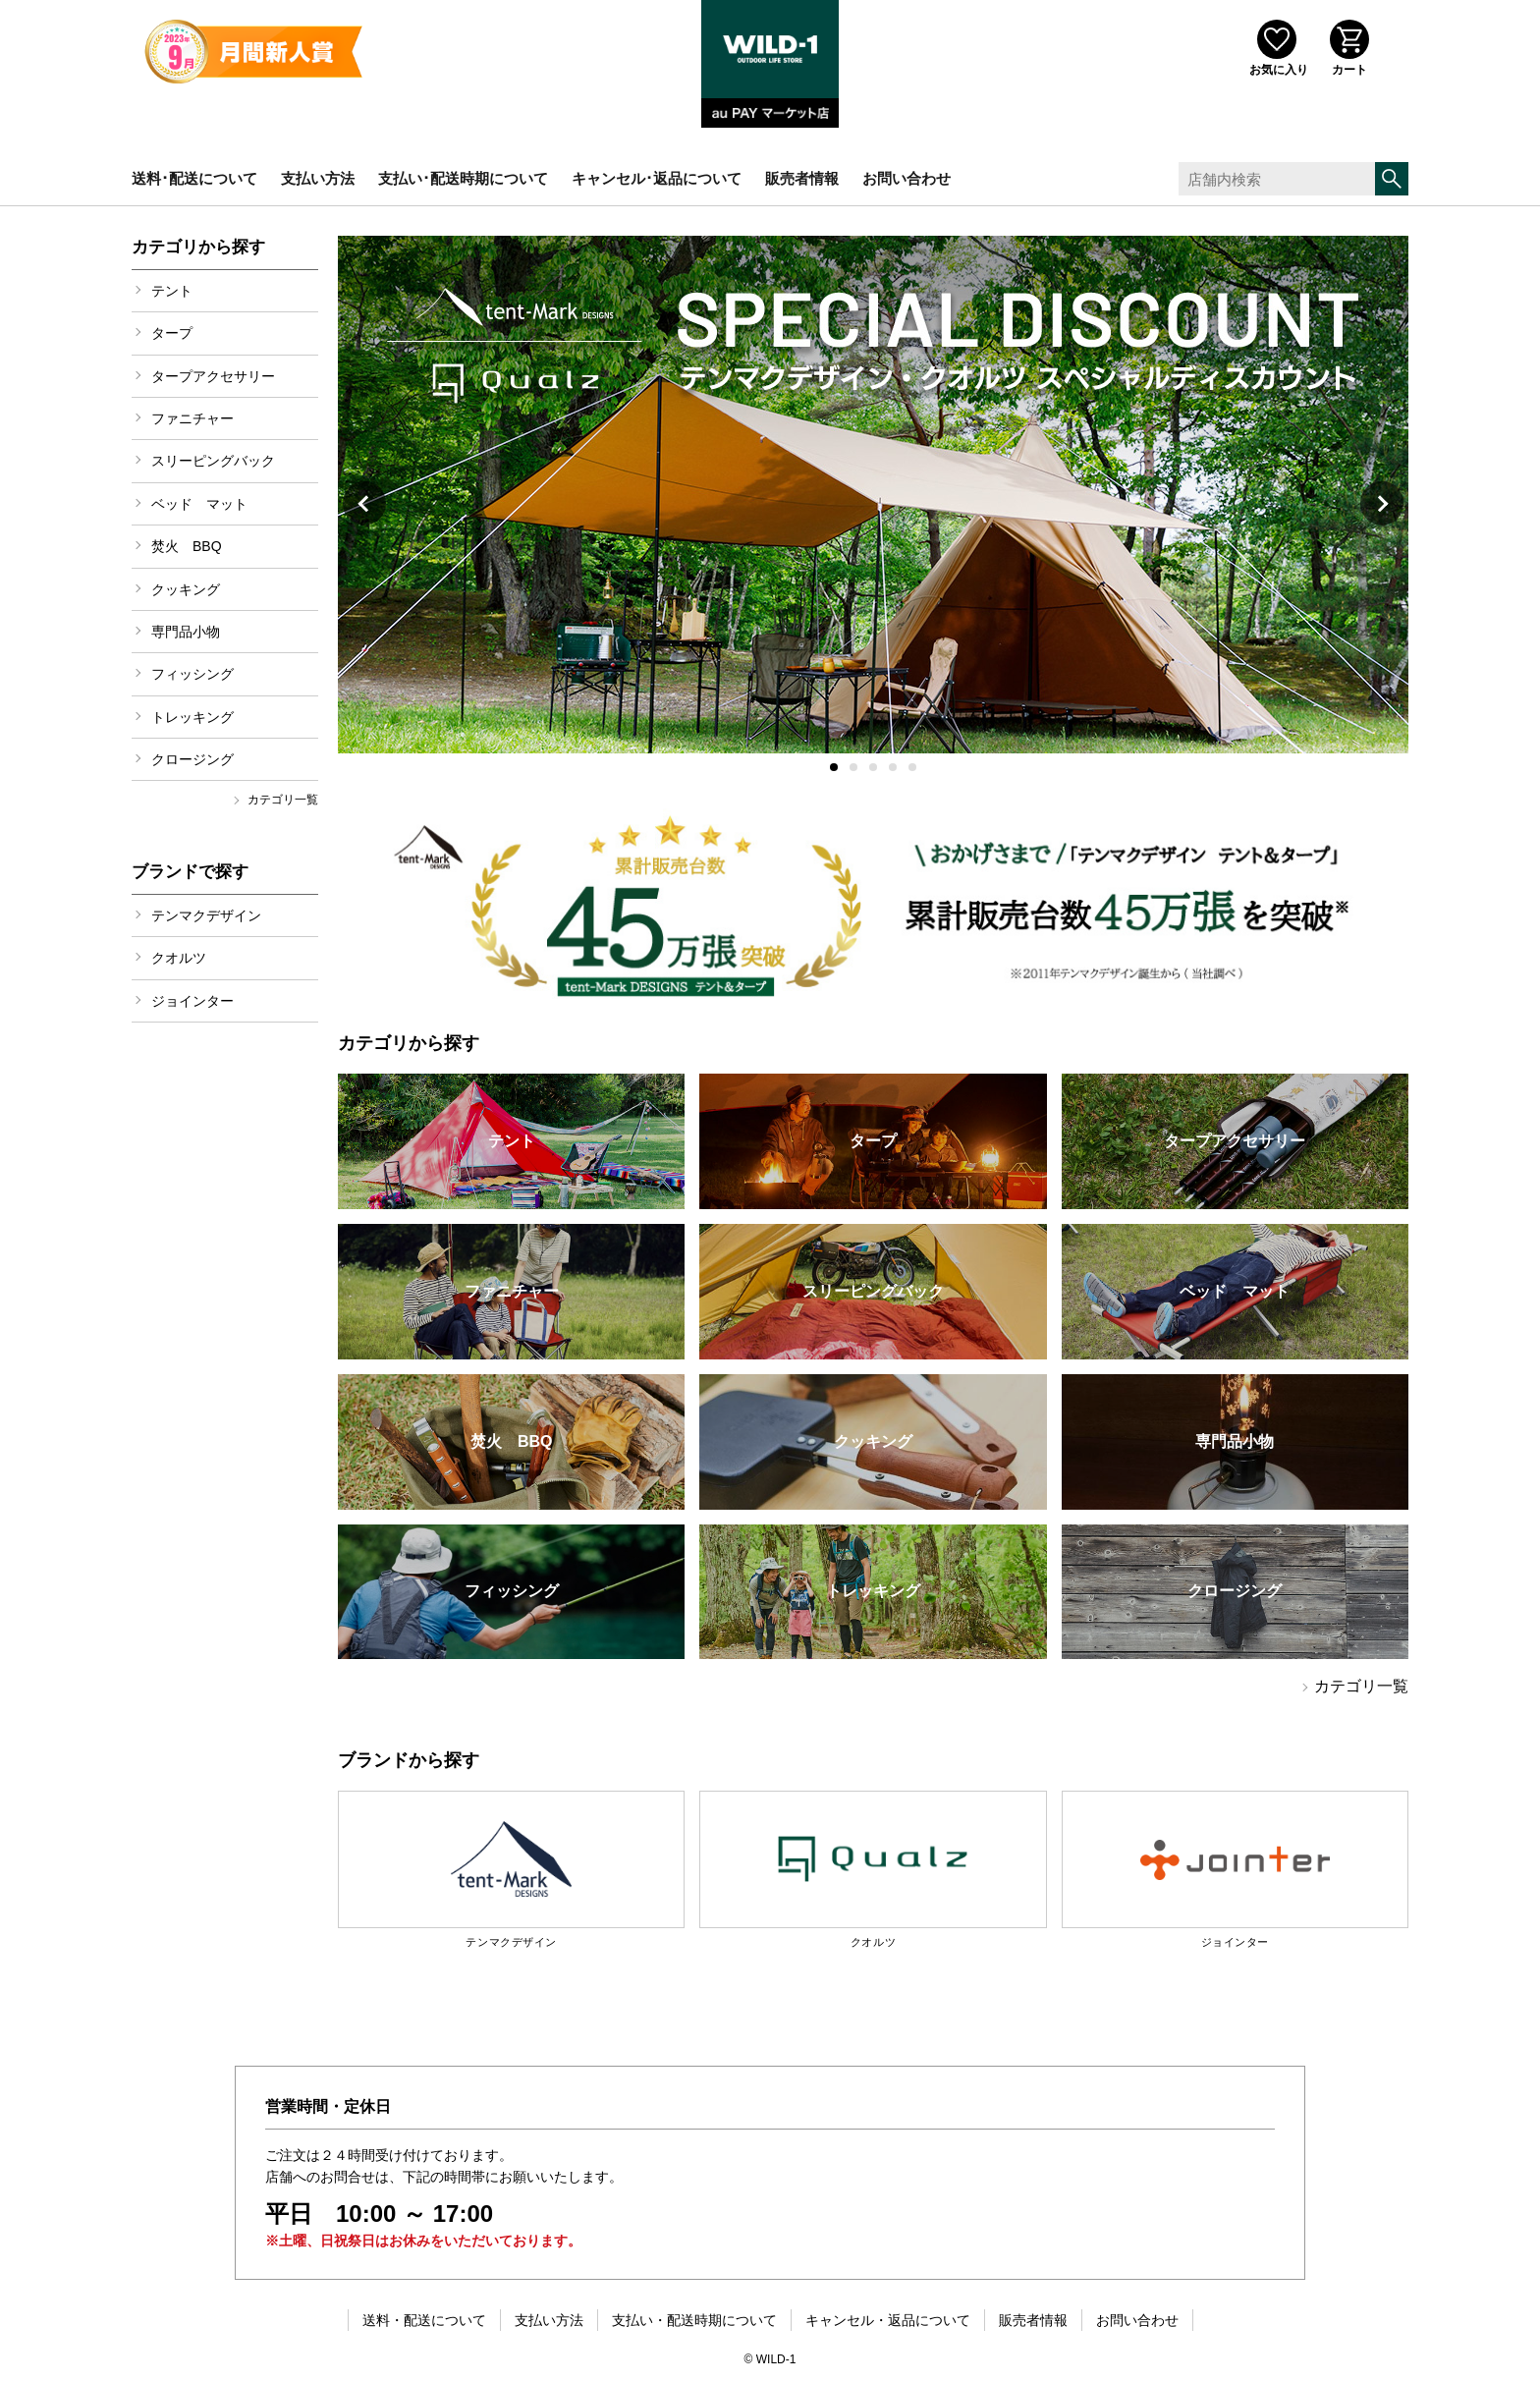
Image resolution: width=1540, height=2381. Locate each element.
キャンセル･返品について (657, 178)
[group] (873, 494)
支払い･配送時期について (463, 178)
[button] (834, 767)
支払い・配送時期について (694, 2320)
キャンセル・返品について (887, 2320)
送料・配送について (424, 2320)
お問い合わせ (906, 178)
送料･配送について (194, 178)
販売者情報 (802, 178)
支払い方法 (318, 178)
